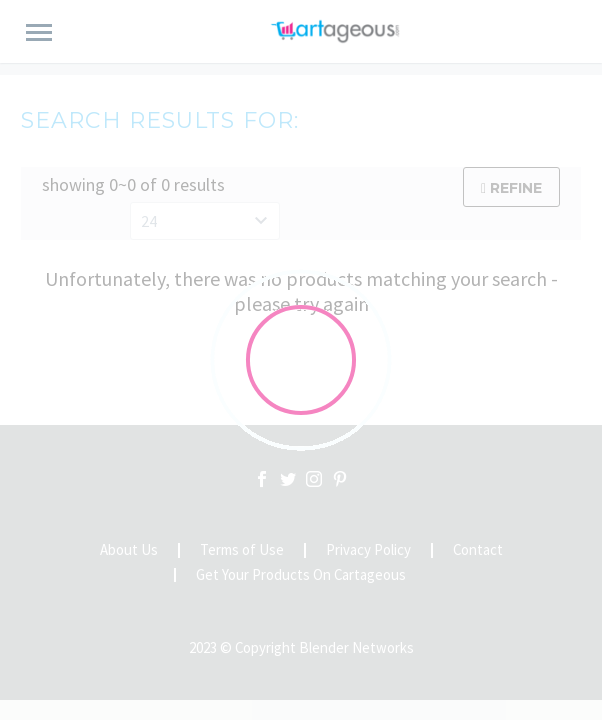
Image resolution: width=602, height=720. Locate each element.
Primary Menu (39, 32)
